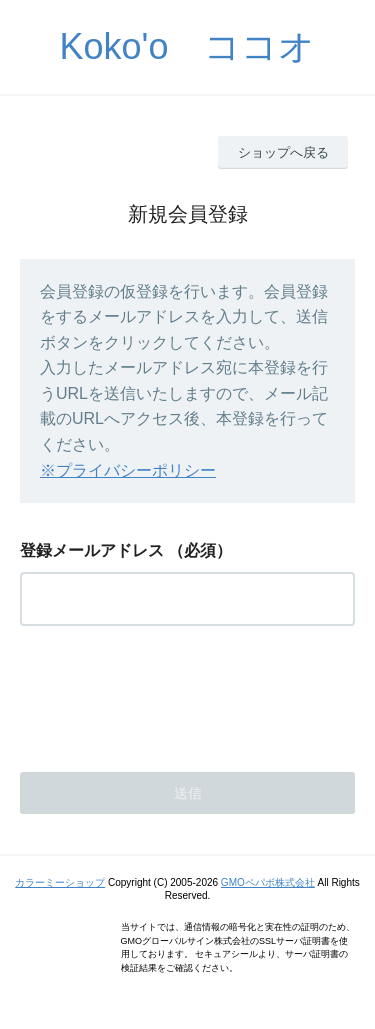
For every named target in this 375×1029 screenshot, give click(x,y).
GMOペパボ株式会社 (268, 882)
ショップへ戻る (283, 152)
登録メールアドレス (92, 550)
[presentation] (172, 693)
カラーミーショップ (60, 882)
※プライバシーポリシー (128, 470)
